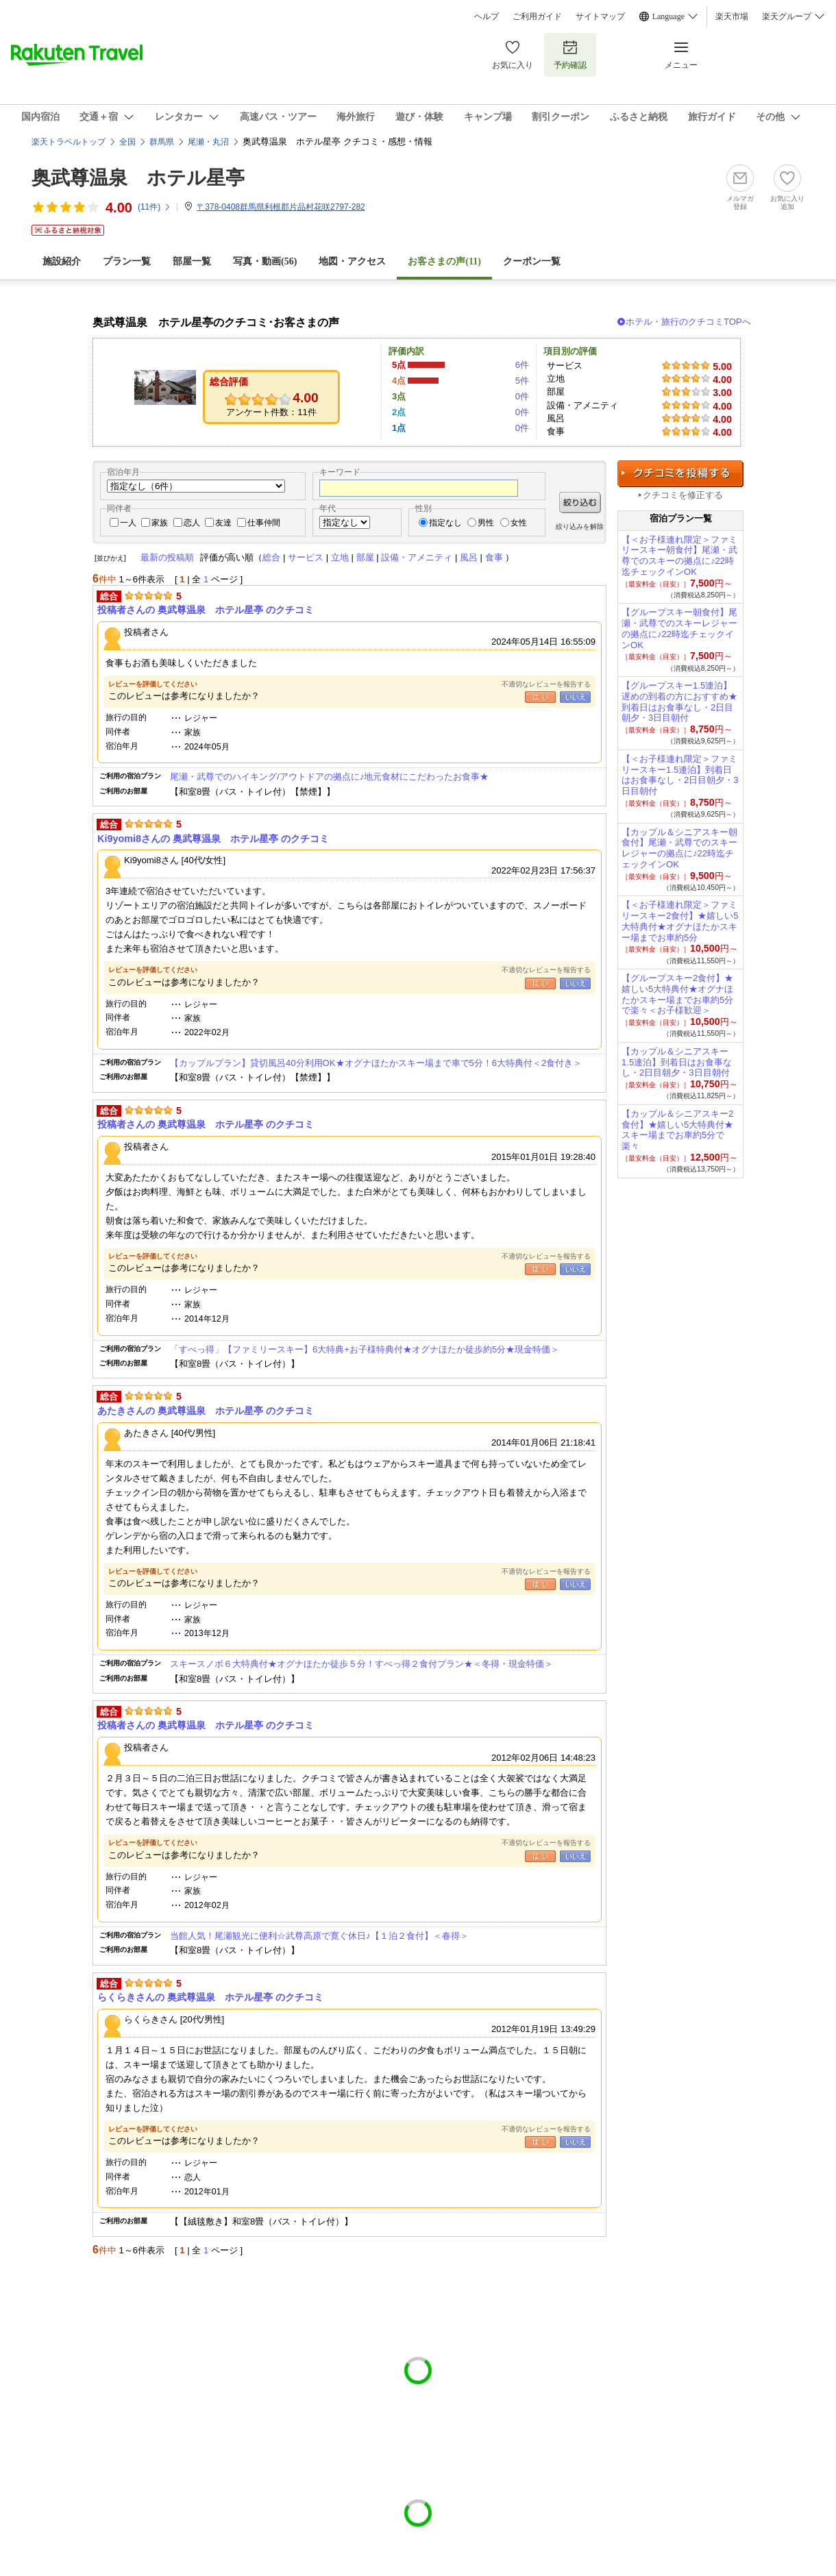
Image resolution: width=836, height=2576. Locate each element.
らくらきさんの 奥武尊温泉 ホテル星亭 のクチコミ (210, 1997)
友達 (223, 523)
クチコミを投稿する (680, 473)
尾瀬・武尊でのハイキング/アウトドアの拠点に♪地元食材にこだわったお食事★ (329, 776)
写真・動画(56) (265, 261)
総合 (271, 557)
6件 (522, 365)
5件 (522, 380)
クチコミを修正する (683, 495)
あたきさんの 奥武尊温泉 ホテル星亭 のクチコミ (205, 1410)
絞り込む (580, 502)
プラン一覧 (127, 261)
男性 (486, 523)
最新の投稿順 (167, 557)
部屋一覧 (192, 261)
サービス (305, 557)
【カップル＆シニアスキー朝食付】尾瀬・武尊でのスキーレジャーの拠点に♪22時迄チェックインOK (679, 848)
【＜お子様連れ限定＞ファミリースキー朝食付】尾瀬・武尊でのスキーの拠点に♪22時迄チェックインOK (679, 555)
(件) (154, 207)
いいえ (575, 697)
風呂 (469, 557)
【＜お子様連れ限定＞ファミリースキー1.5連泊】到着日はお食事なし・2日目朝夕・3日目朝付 (680, 775)
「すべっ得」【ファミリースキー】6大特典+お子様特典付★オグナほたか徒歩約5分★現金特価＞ (364, 1349)
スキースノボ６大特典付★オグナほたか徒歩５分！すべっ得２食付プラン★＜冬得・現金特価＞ (361, 1664)
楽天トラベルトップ (69, 142)
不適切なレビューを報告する (546, 684)
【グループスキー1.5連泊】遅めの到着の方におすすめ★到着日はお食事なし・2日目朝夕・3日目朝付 (679, 701)
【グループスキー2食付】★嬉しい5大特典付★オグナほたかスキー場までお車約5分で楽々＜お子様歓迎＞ (677, 994)
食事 (494, 557)
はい (540, 697)
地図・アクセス (352, 261)
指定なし (445, 523)
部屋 (365, 557)
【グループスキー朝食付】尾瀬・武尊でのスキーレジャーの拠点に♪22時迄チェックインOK (679, 628)
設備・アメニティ (416, 557)
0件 (522, 396)
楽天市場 (731, 16)
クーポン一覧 (532, 261)
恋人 (192, 523)
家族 (159, 523)
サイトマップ (600, 16)
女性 (519, 523)
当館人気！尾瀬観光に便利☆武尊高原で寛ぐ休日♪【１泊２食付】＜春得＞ (319, 1936)
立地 (340, 557)
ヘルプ (486, 16)
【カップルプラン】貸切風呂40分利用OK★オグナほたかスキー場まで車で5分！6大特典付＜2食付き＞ (376, 1063)
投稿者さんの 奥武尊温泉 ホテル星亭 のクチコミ (205, 609)
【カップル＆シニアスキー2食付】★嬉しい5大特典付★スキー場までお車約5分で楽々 (677, 1130)
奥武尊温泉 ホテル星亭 (138, 177)
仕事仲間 (263, 523)
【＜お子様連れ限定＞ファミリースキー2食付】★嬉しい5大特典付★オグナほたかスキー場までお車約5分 (680, 921)
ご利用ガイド (537, 16)
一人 (128, 523)
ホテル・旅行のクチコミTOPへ (688, 322)
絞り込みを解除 (580, 526)
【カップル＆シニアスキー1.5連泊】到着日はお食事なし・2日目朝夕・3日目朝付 (677, 1062)
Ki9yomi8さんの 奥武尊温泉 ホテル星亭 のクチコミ (213, 838)
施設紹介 (61, 261)
